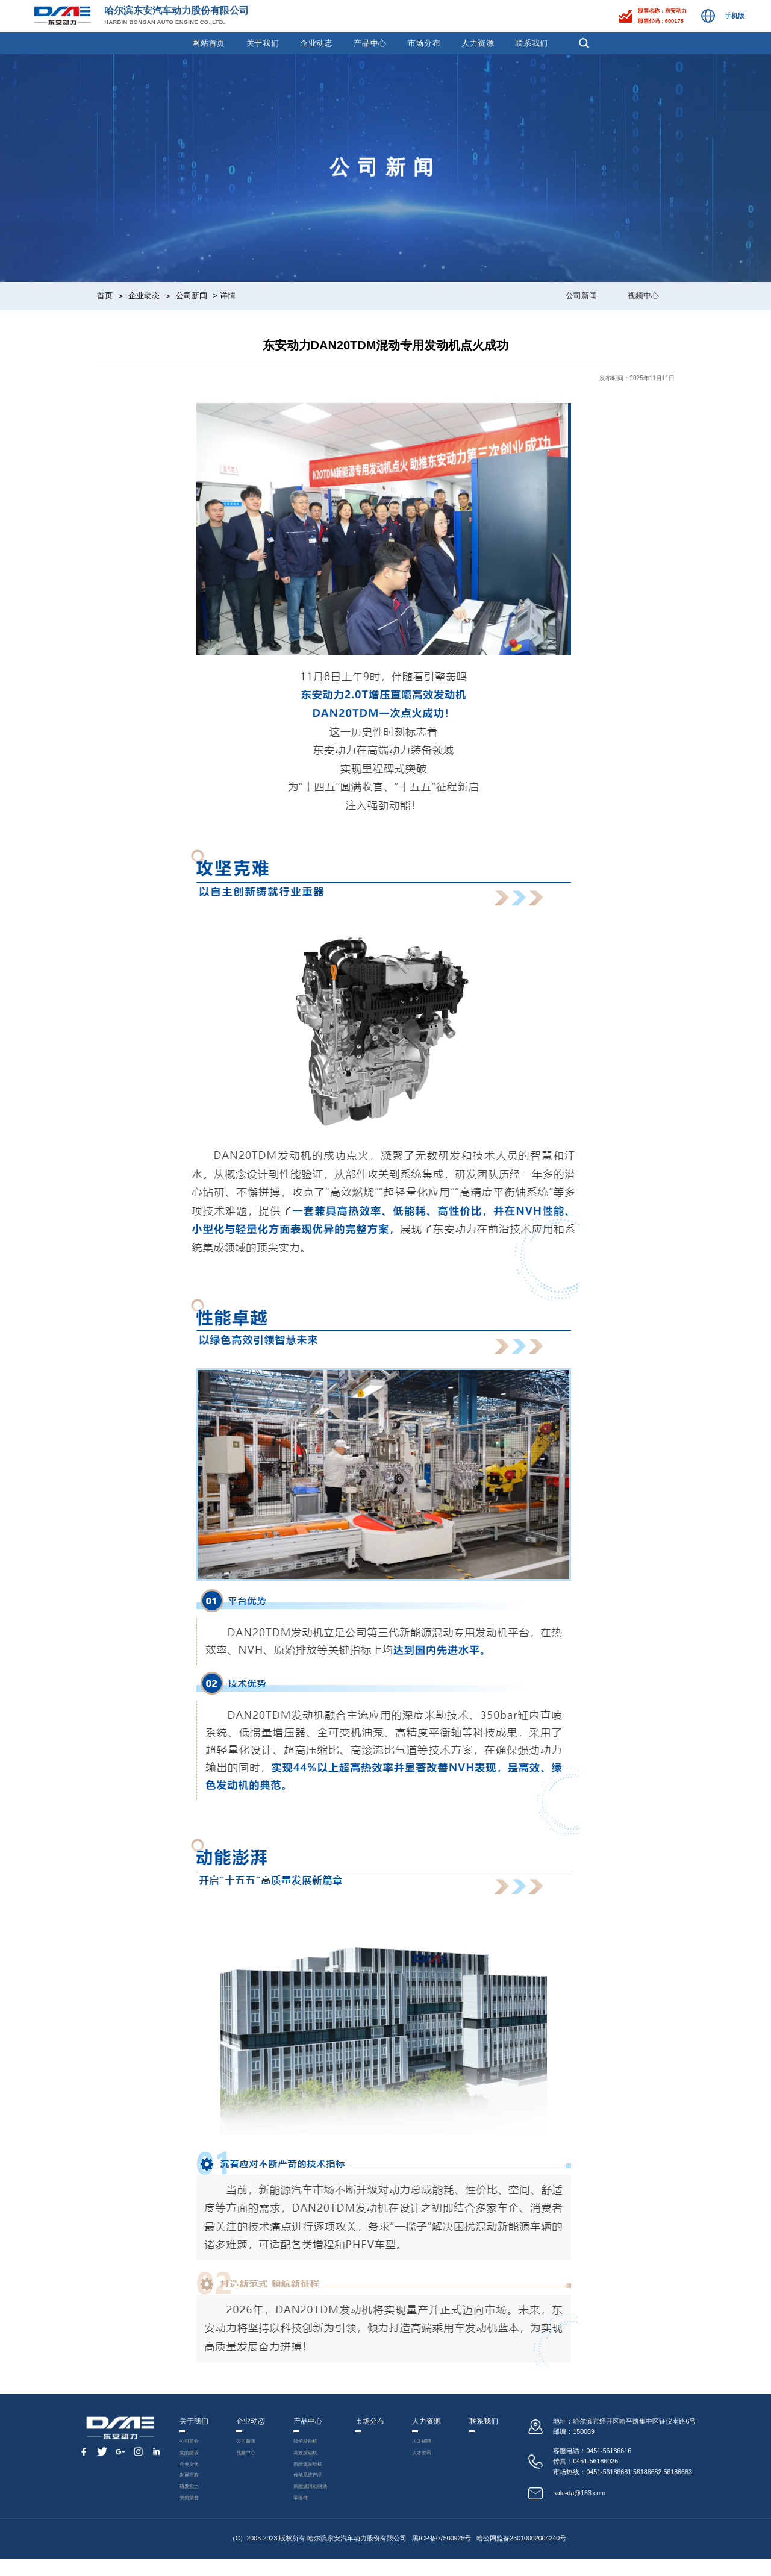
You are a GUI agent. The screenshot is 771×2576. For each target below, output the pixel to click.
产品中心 (370, 43)
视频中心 (643, 295)
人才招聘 (428, 2443)
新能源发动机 (307, 2471)
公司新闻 (191, 295)
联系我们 (531, 43)
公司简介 (187, 2443)
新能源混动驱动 (310, 2499)
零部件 (298, 2513)
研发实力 (187, 2499)
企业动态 (316, 43)
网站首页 (208, 43)
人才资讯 (428, 2457)
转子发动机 (304, 2443)
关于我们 (262, 43)
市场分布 (424, 43)
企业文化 (187, 2471)
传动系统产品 (307, 2485)
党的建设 (187, 2457)
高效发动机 (304, 2457)
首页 (105, 295)
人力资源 (478, 43)
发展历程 (187, 2485)
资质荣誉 (187, 2513)
